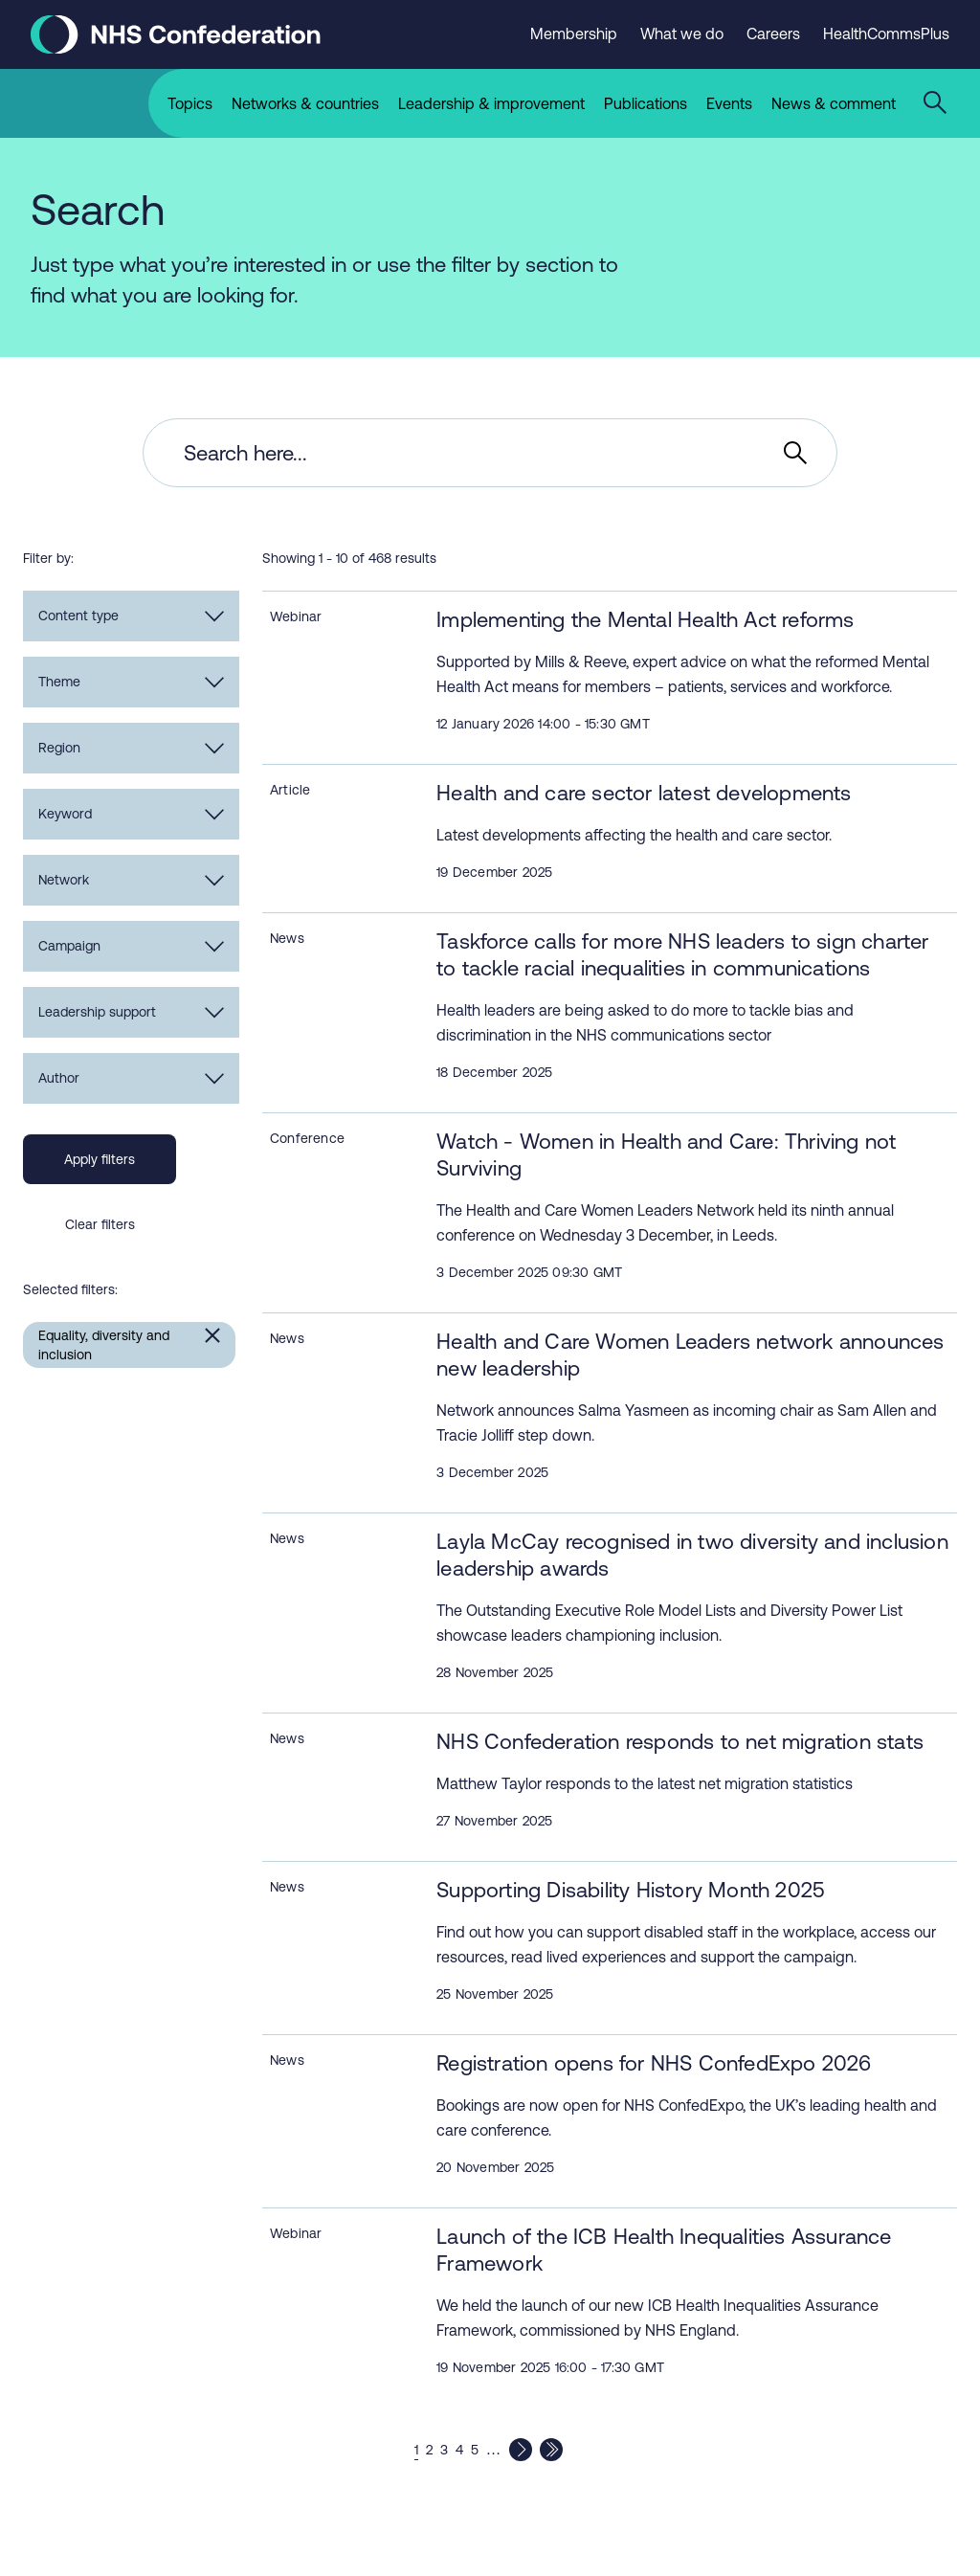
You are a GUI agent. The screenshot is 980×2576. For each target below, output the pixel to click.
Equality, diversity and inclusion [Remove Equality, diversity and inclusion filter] (103, 1345)
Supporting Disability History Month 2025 (630, 1890)
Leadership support (131, 1011)
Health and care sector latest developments (643, 793)
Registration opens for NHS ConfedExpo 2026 (653, 2063)
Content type (131, 615)
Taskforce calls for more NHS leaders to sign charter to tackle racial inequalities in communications (682, 955)
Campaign (131, 945)
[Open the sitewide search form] (938, 103)
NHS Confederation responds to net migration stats (680, 1742)
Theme (131, 681)
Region (131, 747)
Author (131, 1078)
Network (131, 879)
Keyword (131, 813)
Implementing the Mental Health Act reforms (645, 620)
